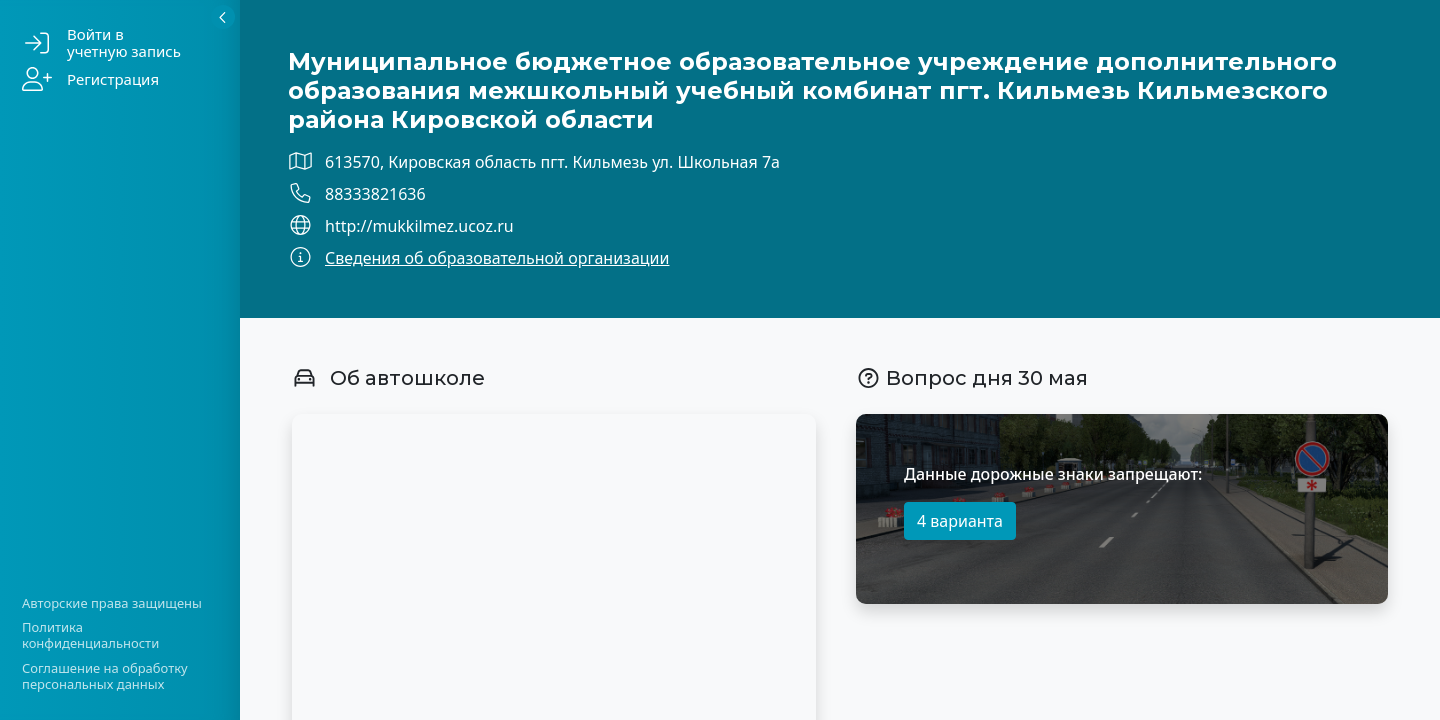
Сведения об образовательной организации (497, 258)
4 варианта (960, 521)
